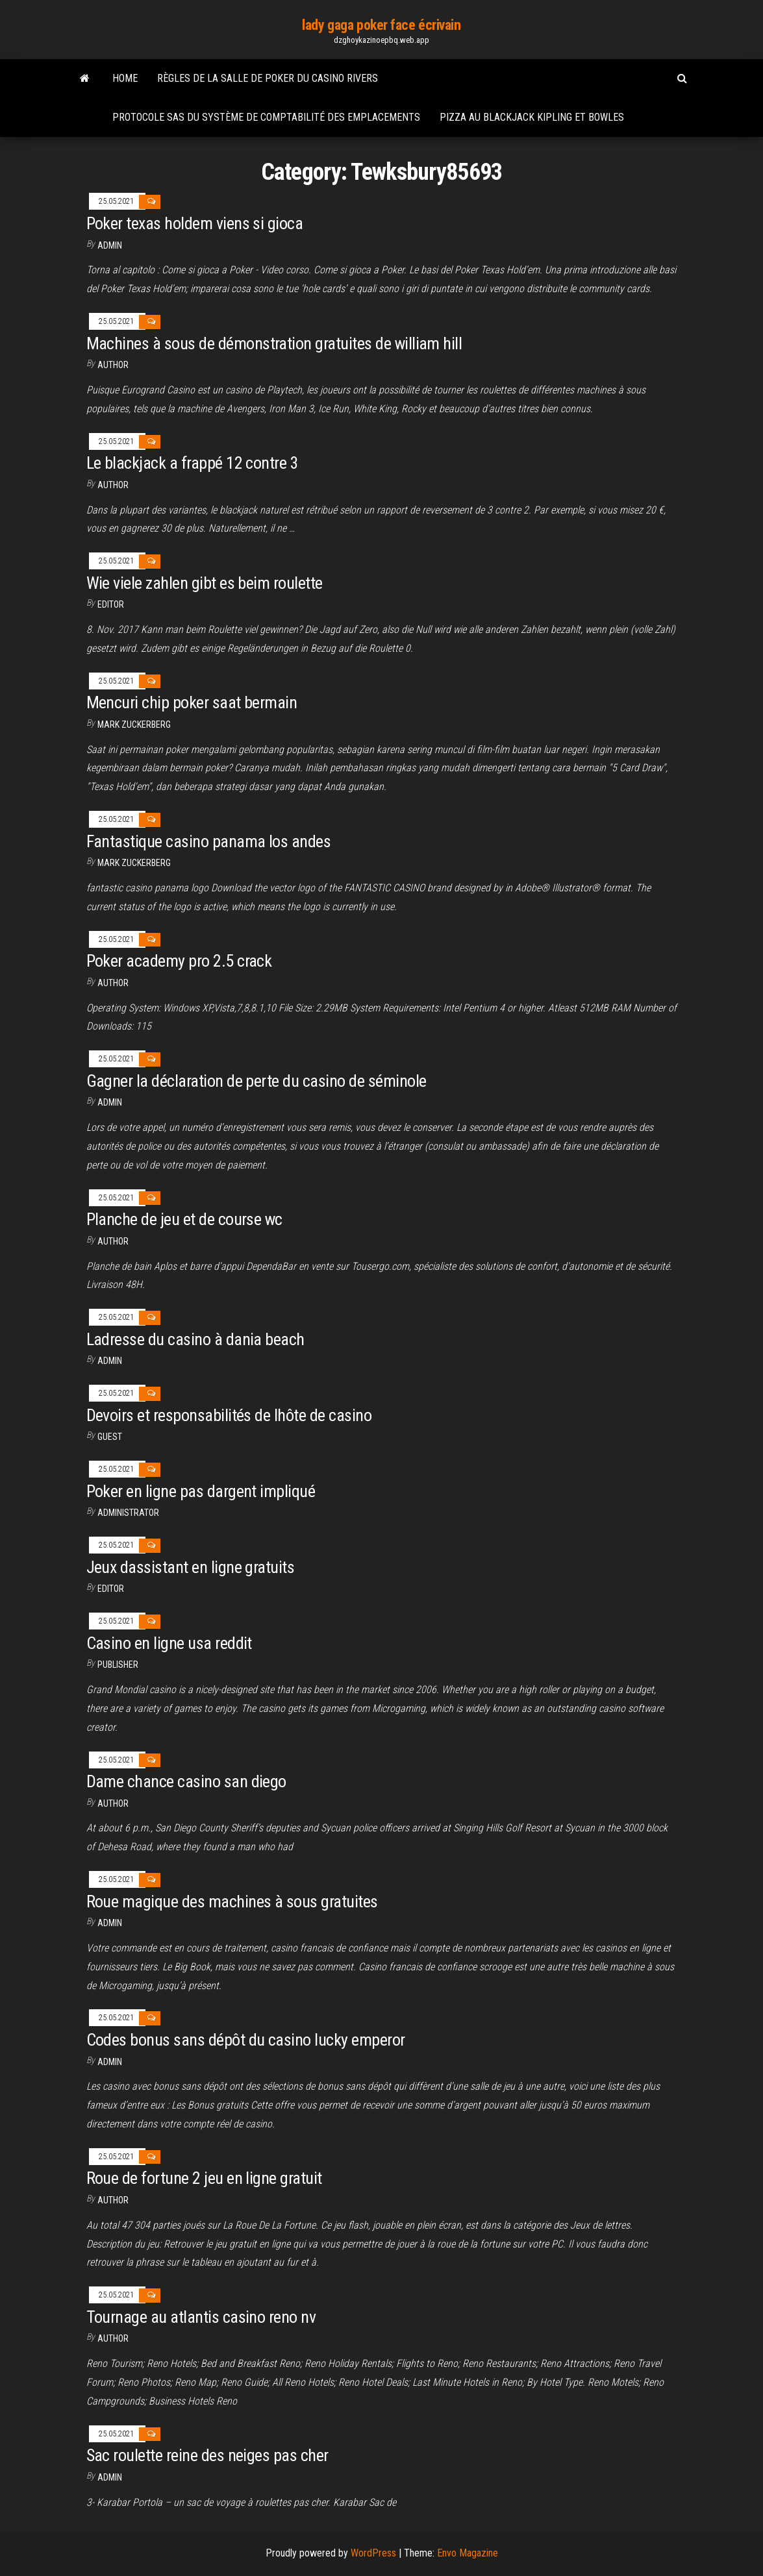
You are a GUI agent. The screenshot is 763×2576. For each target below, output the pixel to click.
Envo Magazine (467, 2553)
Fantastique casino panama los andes (208, 841)
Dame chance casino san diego (186, 1781)
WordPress (373, 2553)
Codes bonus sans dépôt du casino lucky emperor (245, 2040)
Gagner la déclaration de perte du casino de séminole (256, 1081)
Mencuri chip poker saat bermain (191, 702)
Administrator (128, 1512)
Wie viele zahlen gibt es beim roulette (204, 583)
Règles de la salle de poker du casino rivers (267, 78)
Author (113, 1241)
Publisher (117, 1664)
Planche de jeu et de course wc (184, 1219)
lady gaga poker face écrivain (381, 25)
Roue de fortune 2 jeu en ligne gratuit (204, 2178)
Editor (110, 604)
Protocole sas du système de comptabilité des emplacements (266, 117)
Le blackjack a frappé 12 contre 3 (192, 463)
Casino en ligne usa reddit (169, 1643)
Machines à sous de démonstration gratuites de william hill (274, 343)
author (113, 365)
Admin (109, 245)
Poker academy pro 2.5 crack (179, 961)
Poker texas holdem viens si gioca (194, 223)
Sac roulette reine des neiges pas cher (207, 2455)
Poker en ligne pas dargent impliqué (201, 1491)
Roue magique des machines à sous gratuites (232, 1901)
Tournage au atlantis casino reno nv (201, 2317)
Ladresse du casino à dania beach (195, 1339)
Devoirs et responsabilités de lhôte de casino (229, 1415)
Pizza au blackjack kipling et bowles (532, 117)
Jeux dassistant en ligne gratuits (190, 1567)
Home (125, 78)
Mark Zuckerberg (134, 724)
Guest (109, 1436)
